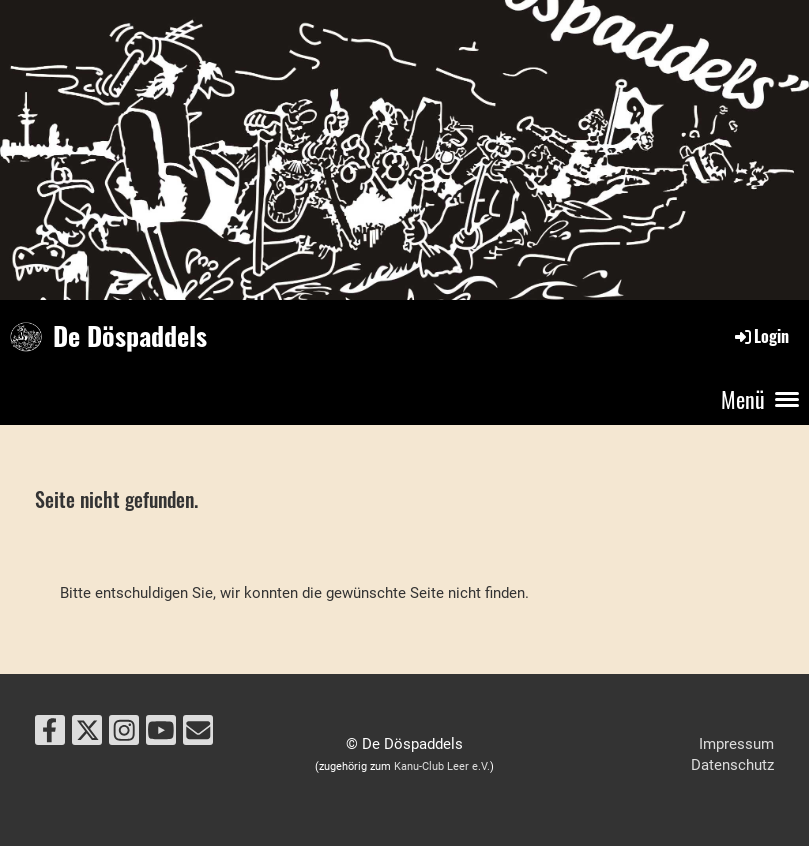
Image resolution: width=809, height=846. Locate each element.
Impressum (736, 744)
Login (760, 336)
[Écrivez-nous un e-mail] (198, 734)
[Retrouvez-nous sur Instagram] (124, 734)
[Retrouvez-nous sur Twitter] (87, 734)
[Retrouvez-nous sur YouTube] (161, 734)
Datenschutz (732, 765)
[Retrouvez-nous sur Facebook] (50, 734)
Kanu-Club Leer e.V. (442, 766)
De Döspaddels (130, 336)
